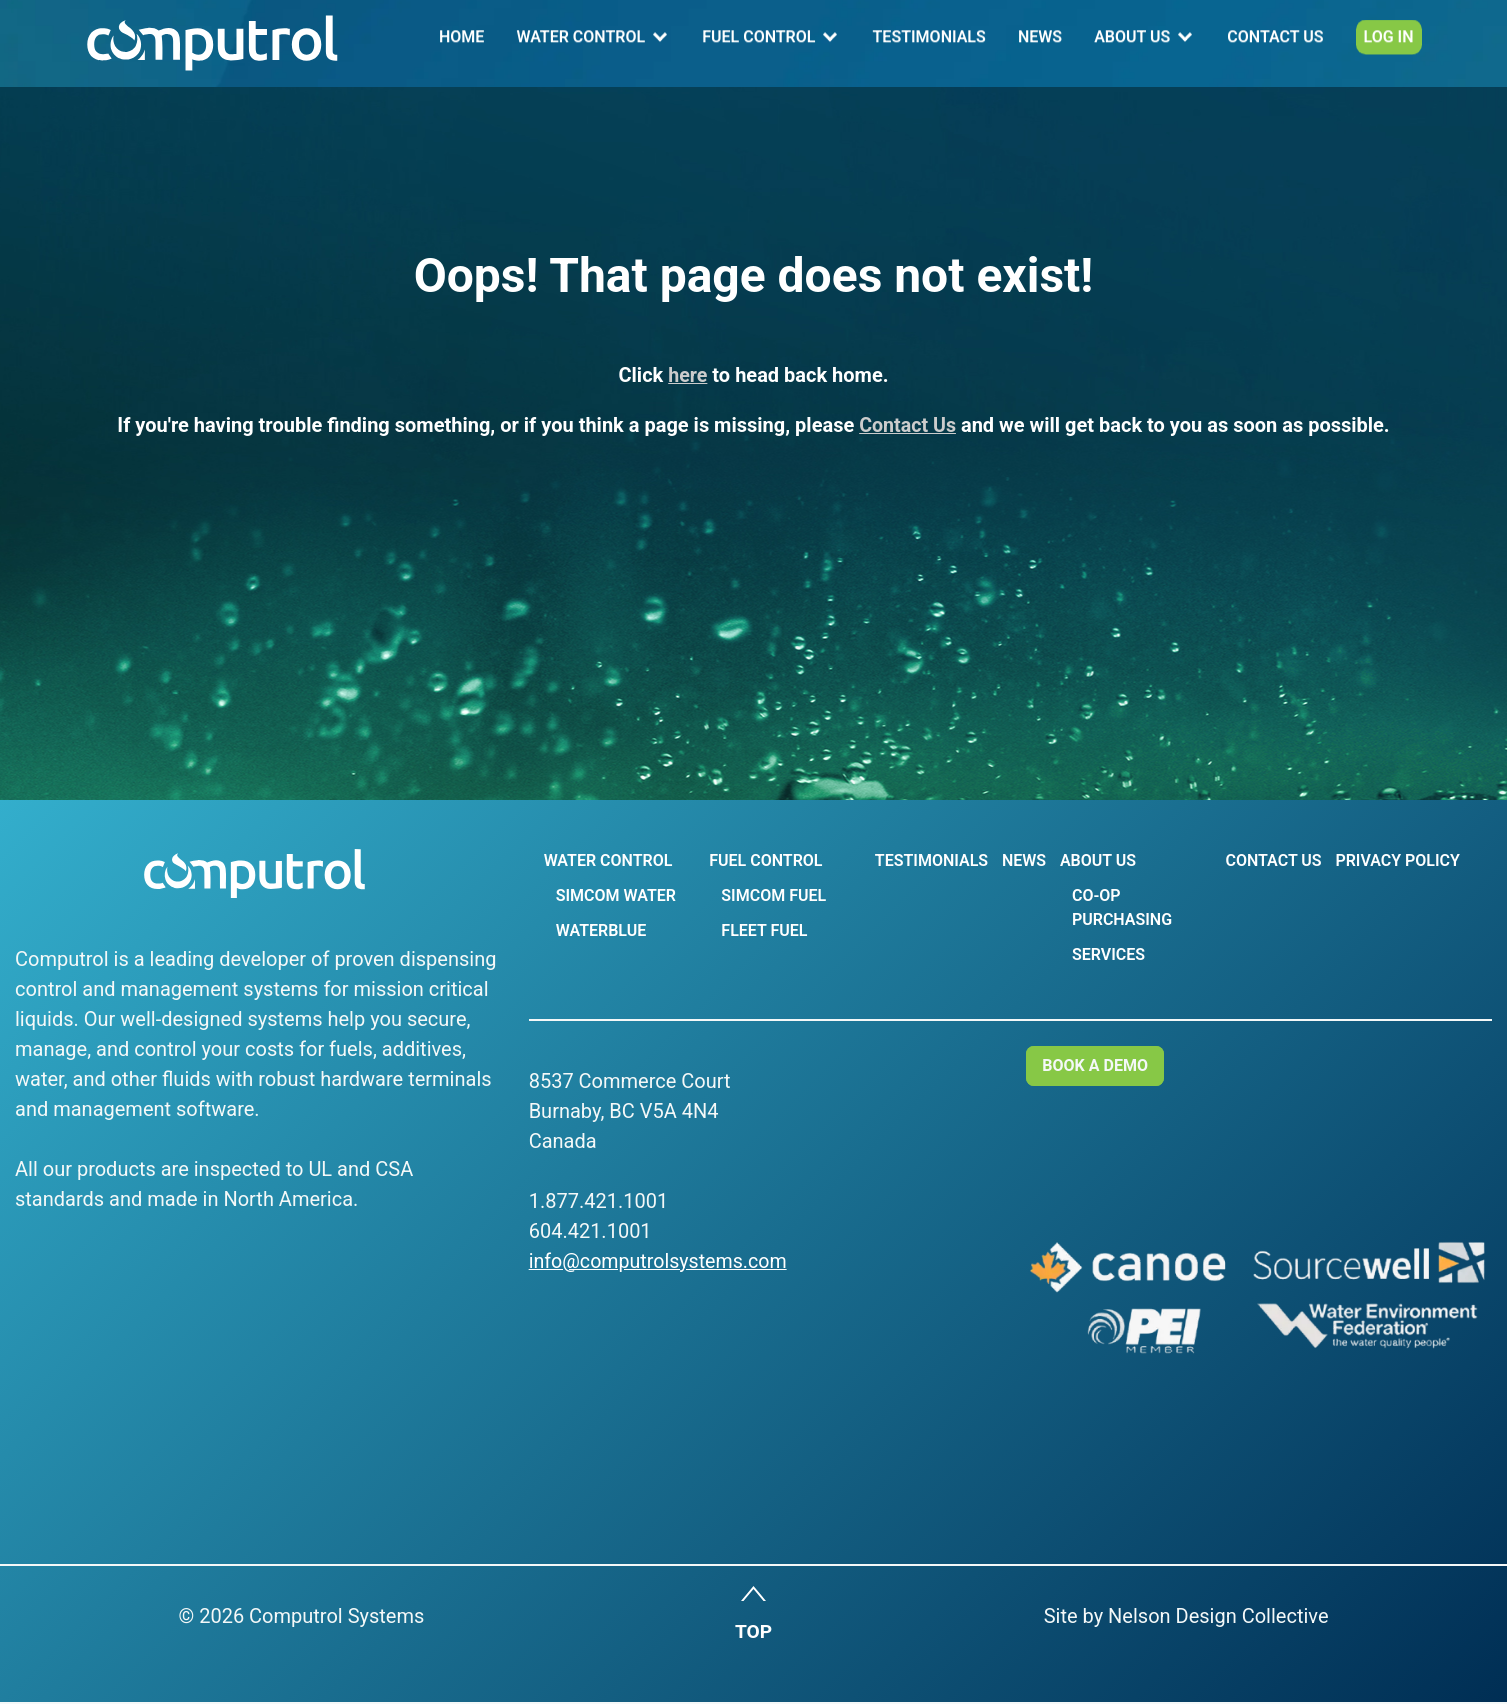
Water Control (583, 43)
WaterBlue (600, 930)
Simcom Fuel (772, 895)
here (688, 375)
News (1041, 43)
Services (1107, 954)
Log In (1388, 43)
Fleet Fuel (763, 930)
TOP (753, 1634)
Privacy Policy (1397, 860)
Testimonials (931, 43)
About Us (1133, 43)
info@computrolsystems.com (660, 1261)
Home (465, 43)
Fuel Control (761, 43)
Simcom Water (615, 895)
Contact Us (1276, 43)
